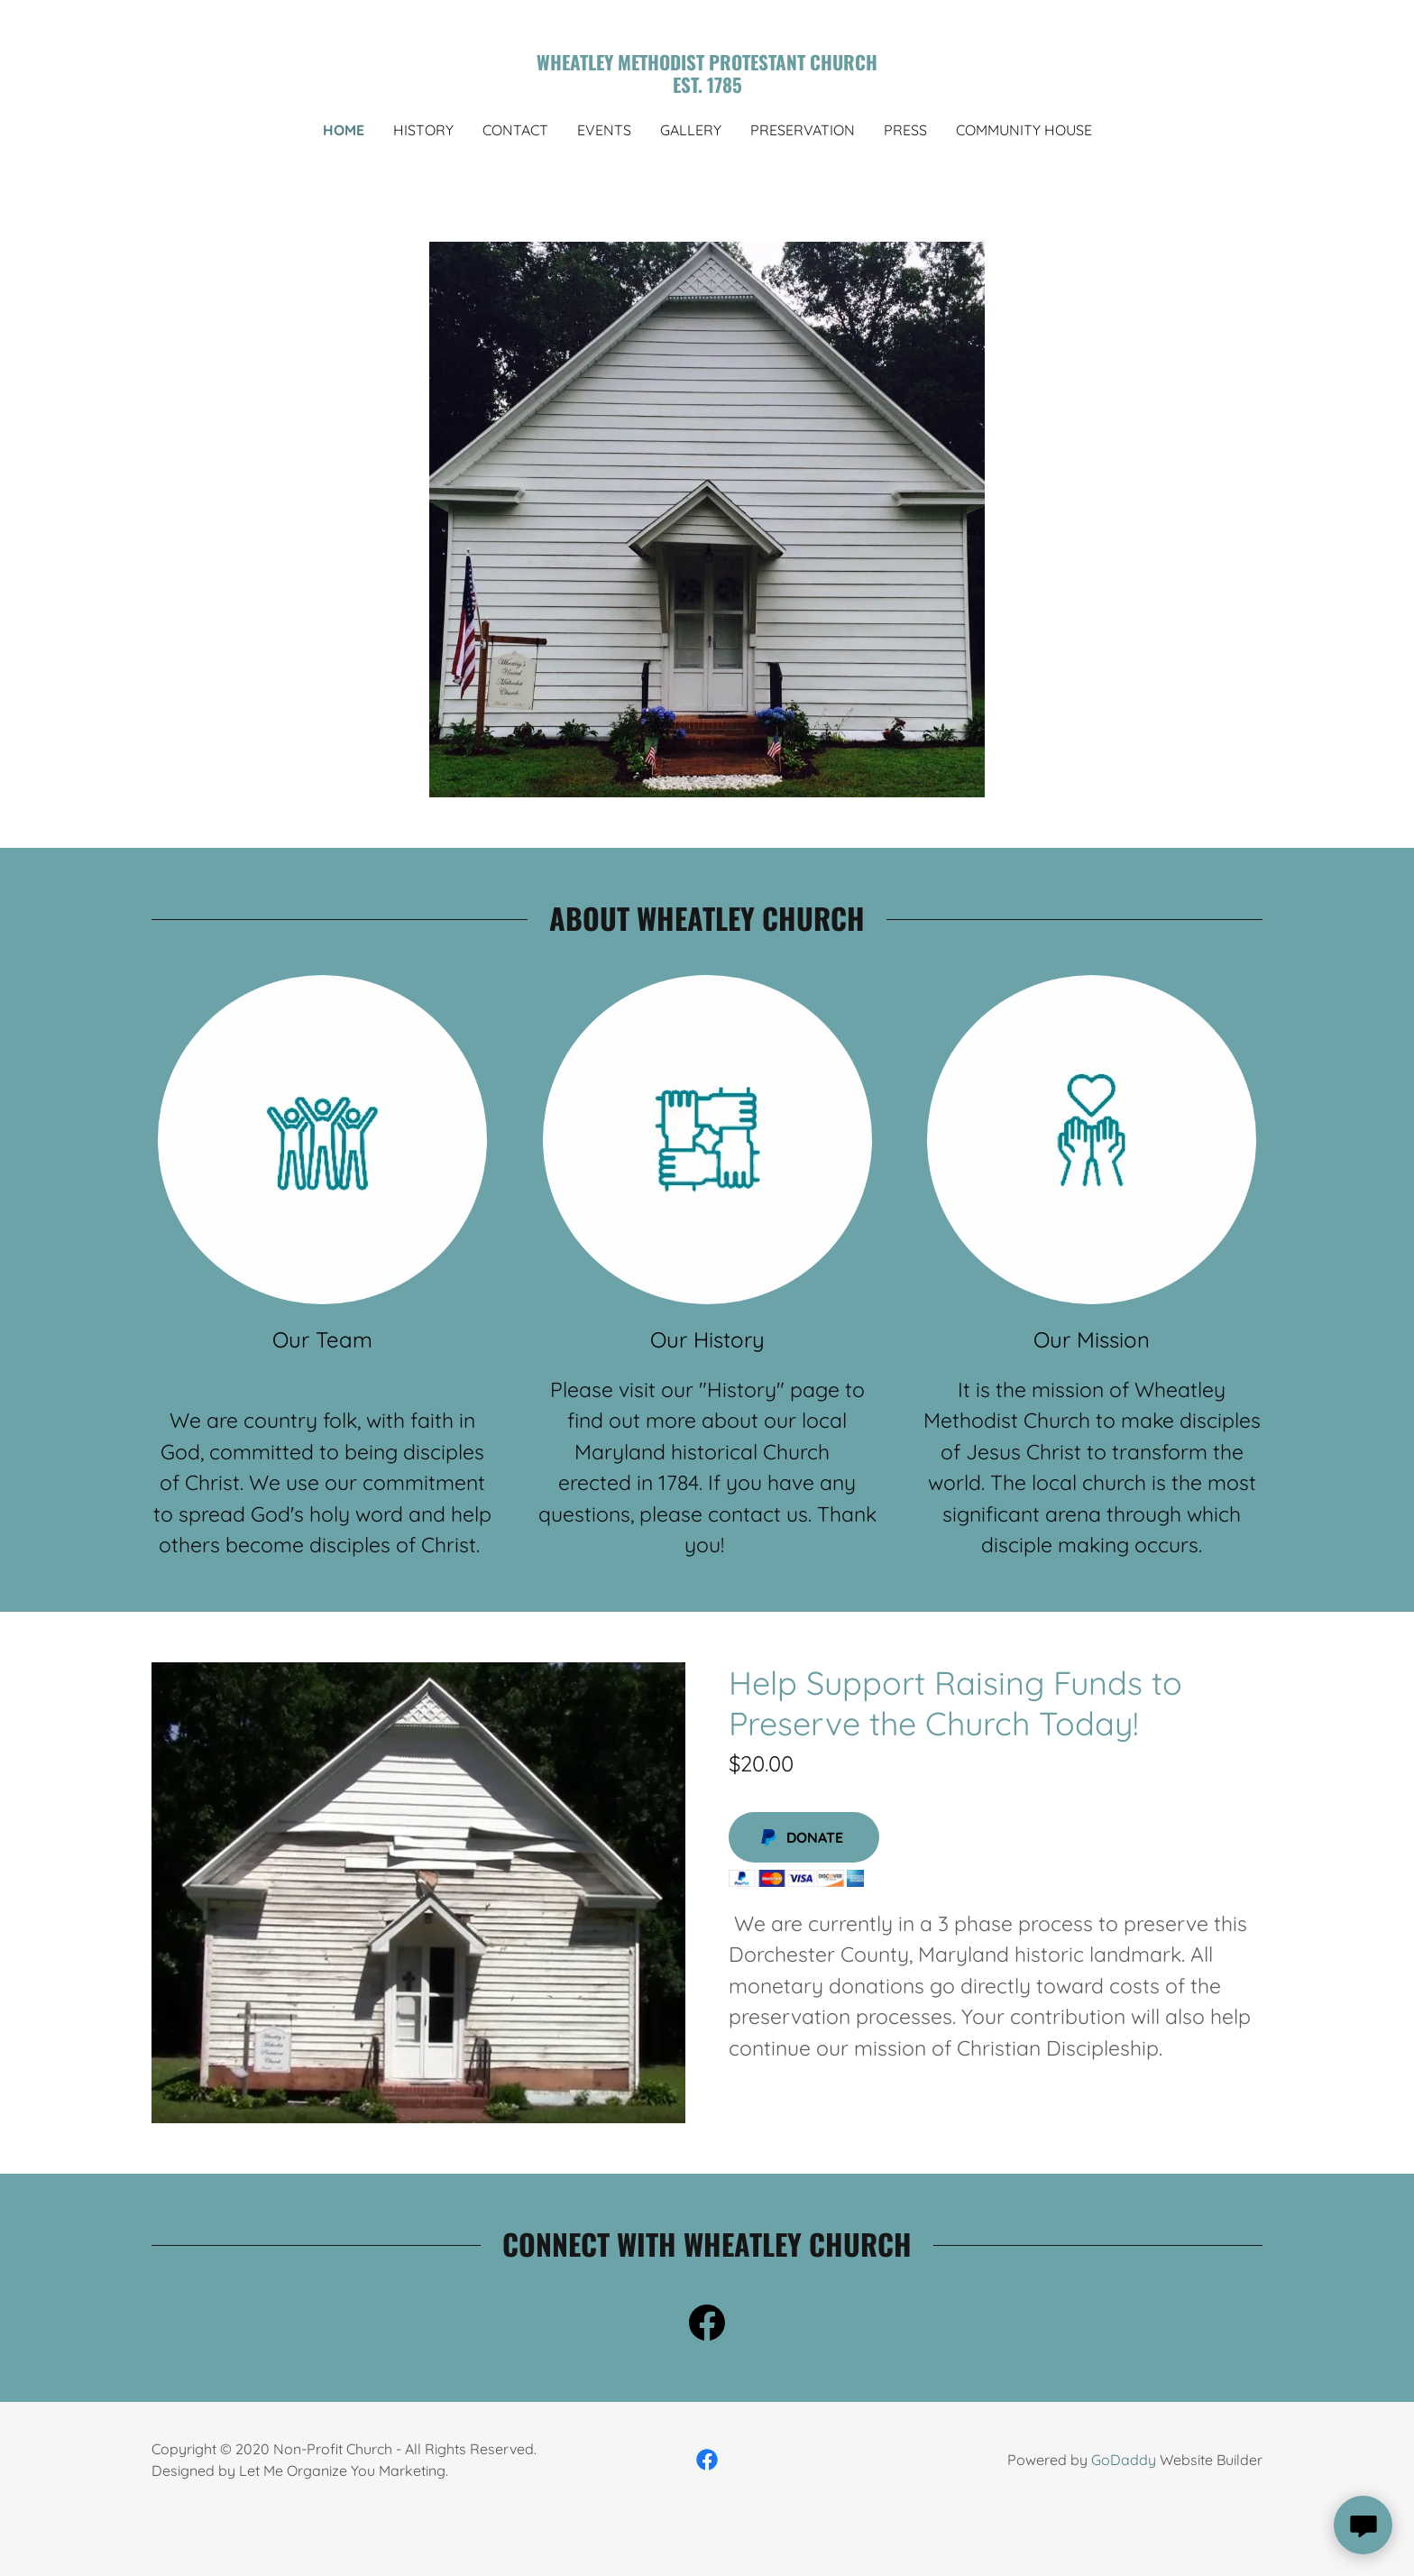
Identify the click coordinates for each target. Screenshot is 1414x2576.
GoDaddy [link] (1123, 2460)
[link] (707, 87)
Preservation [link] (802, 130)
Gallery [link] (690, 130)
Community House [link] (1024, 130)
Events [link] (604, 130)
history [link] (423, 130)
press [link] (905, 130)
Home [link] (343, 130)
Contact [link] (515, 130)
